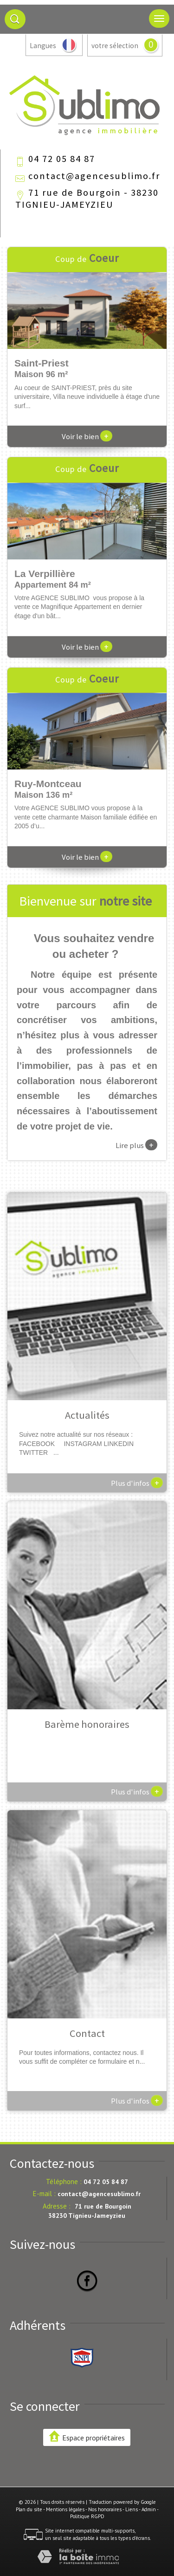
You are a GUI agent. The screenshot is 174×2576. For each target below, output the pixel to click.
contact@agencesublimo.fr (94, 176)
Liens (131, 2509)
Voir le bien (87, 436)
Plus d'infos (137, 1482)
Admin (149, 2509)
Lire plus (136, 1144)
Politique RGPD (87, 2516)
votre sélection (114, 45)
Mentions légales (65, 2509)
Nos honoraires (105, 2509)
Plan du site (29, 2509)
